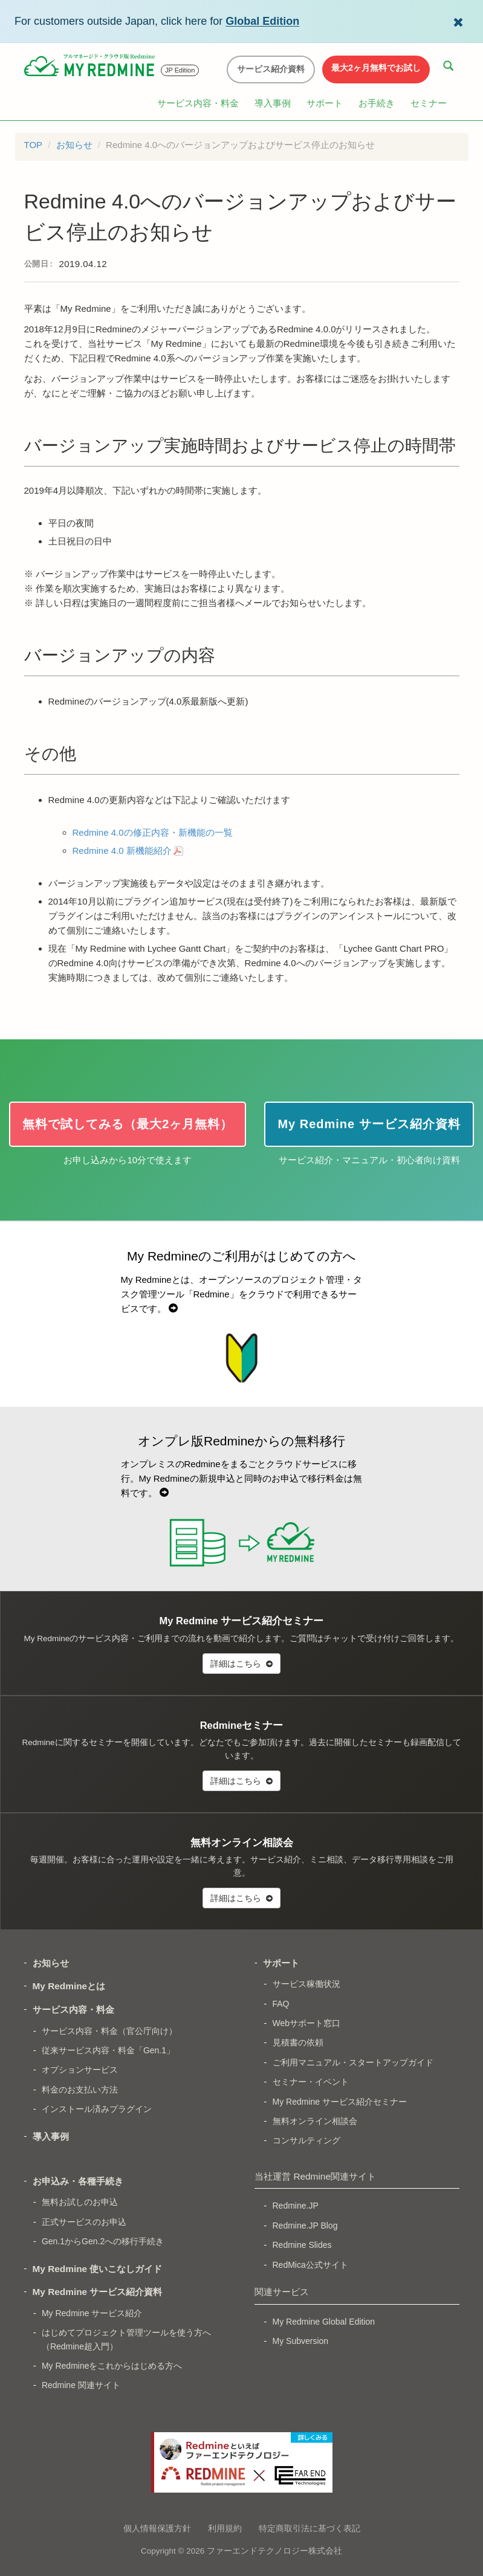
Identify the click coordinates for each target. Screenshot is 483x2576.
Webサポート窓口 (307, 2023)
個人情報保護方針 (157, 2528)
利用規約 (225, 2528)
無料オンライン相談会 (315, 2121)
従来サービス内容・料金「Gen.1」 (108, 2050)
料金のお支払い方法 (80, 2089)
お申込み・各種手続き (78, 2181)
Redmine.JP (296, 2205)
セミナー (428, 103)
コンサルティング (306, 2140)
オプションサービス (80, 2069)
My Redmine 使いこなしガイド (98, 2269)
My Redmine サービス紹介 (92, 2313)
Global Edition (262, 21)
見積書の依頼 (298, 2042)
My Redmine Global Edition (324, 2321)
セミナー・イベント (311, 2082)
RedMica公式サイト (310, 2265)
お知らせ (74, 145)
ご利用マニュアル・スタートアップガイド (353, 2062)
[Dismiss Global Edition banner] (458, 21)
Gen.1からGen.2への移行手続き (103, 2241)
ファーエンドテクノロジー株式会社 (274, 2550)
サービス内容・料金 (198, 103)
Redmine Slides (302, 2245)
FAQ (281, 2004)
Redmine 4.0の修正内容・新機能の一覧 (153, 832)
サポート (324, 103)
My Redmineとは (69, 1986)
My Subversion (301, 2341)
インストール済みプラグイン (97, 2109)
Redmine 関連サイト (81, 2385)
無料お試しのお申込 (80, 2202)
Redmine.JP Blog (305, 2225)
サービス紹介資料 (271, 69)
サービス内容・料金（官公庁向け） (109, 2031)
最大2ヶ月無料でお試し (376, 68)
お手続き (376, 103)
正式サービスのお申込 (84, 2222)
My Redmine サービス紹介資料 (98, 2292)
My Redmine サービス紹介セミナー (340, 2101)
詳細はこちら (241, 1663)
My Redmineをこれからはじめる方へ (112, 2366)
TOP (33, 145)
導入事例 (272, 103)
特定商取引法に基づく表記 (309, 2528)
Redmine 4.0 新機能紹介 (122, 850)
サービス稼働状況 (306, 1984)
